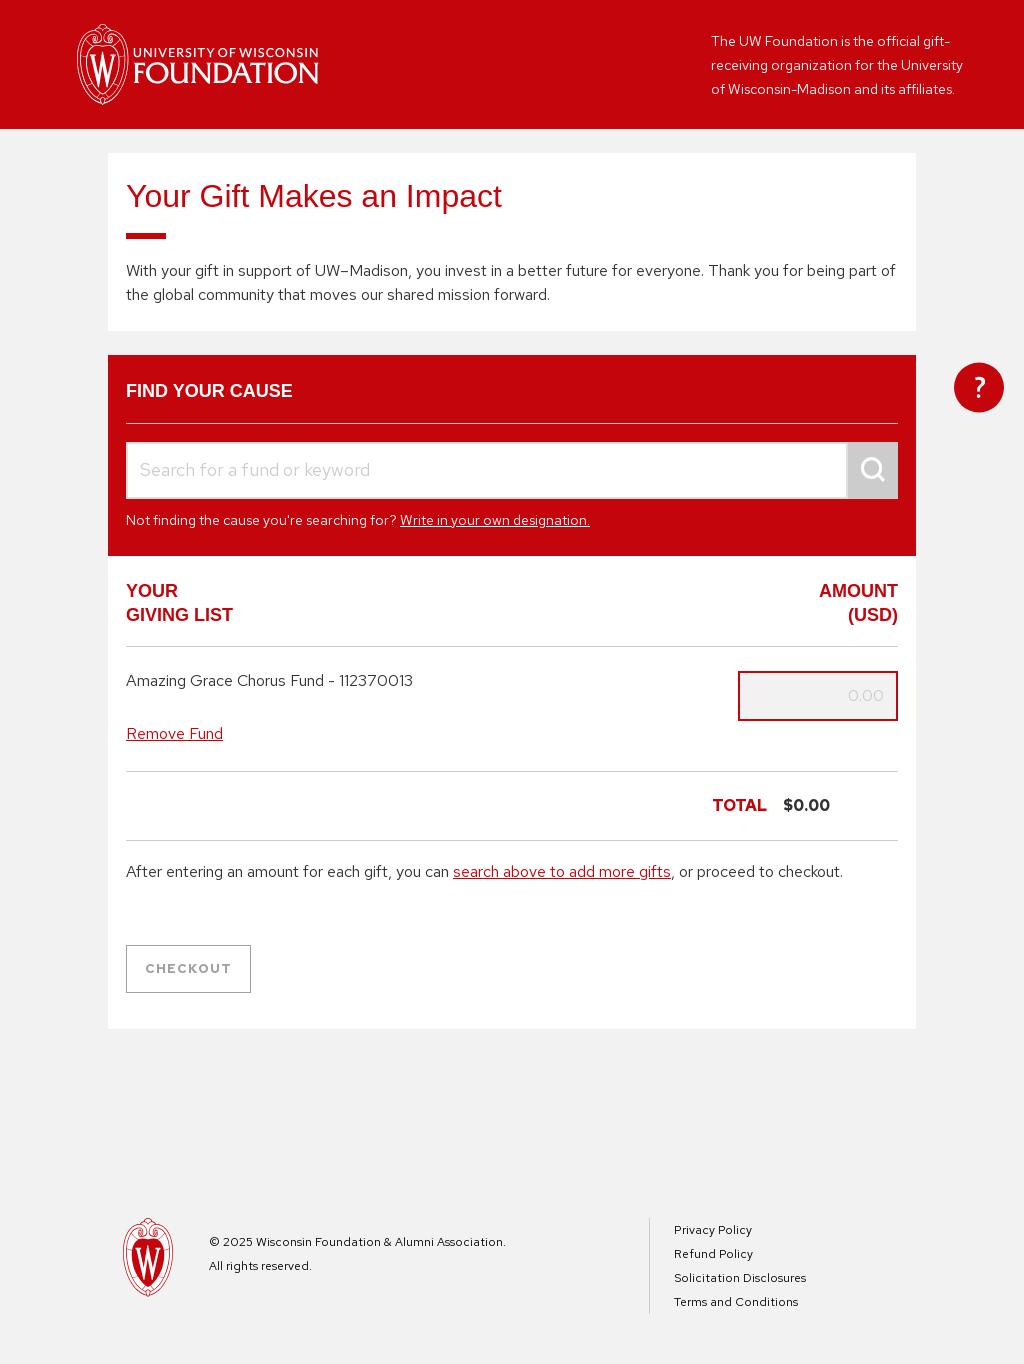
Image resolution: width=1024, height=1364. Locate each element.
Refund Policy (713, 1254)
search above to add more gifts (562, 871)
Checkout (188, 968)
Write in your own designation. (495, 520)
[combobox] (512, 470)
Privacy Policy (713, 1230)
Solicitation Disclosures (740, 1278)
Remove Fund (174, 733)
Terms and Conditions (736, 1302)
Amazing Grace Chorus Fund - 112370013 (269, 681)
